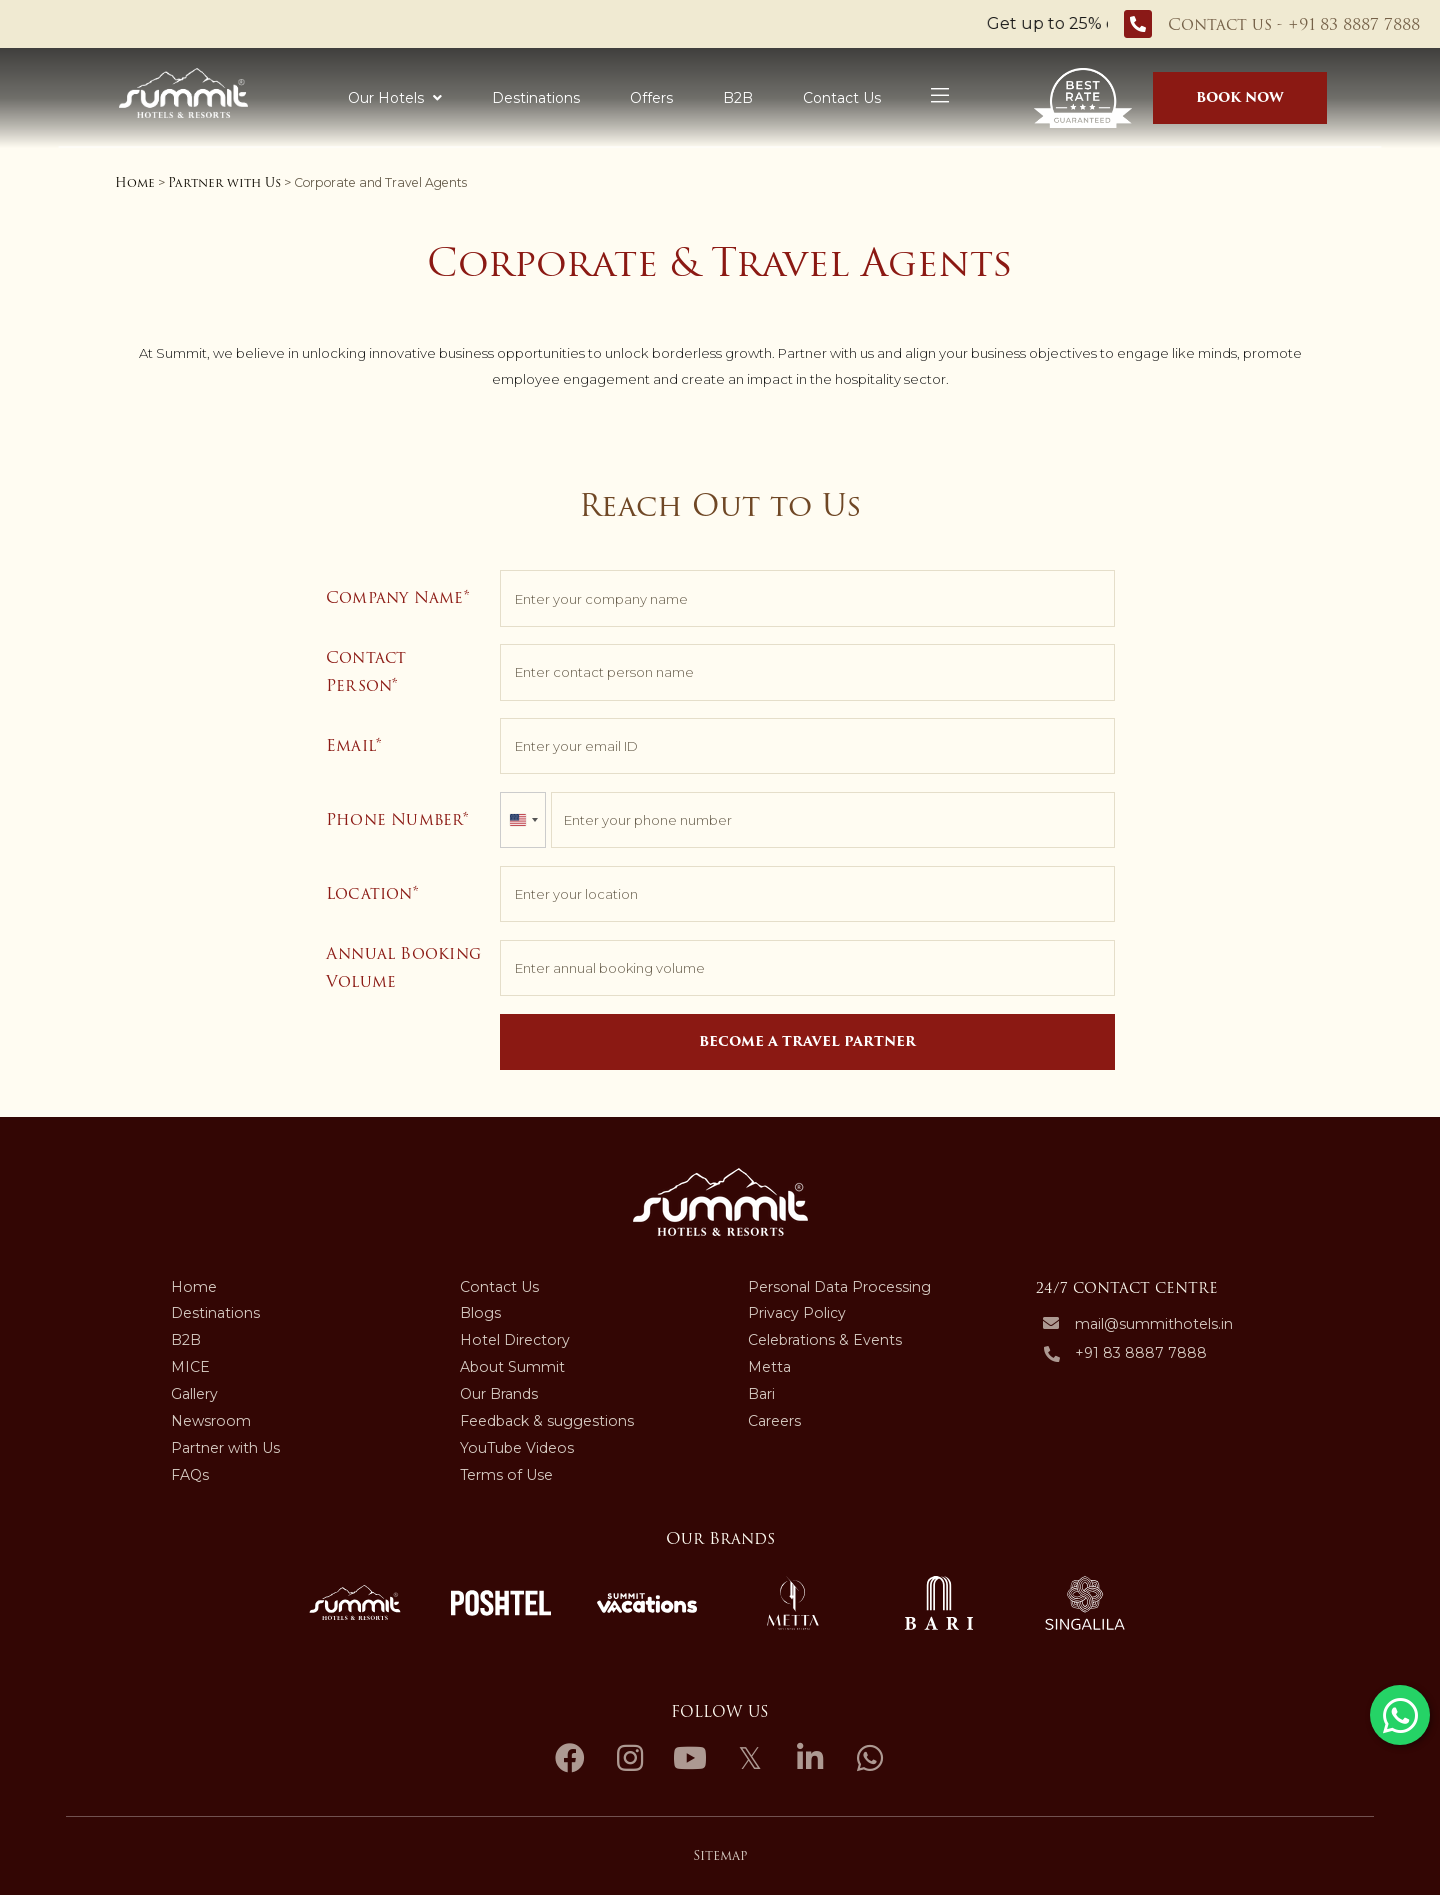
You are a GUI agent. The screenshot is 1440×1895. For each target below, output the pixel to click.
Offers (651, 98)
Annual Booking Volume (403, 967)
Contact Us (842, 98)
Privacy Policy (797, 1313)
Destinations (536, 98)
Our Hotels (395, 98)
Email (351, 745)
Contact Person (366, 671)
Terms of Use (506, 1475)
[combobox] (523, 820)
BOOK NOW (1240, 97)
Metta (769, 1367)
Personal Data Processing (839, 1287)
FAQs (190, 1475)
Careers (774, 1421)
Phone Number (394, 819)
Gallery (194, 1394)
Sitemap (720, 1855)
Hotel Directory (515, 1340)
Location (369, 893)
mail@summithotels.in (1154, 1324)
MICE (190, 1367)
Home (135, 182)
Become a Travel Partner (807, 1041)
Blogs (480, 1313)
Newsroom (211, 1421)
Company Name (395, 597)
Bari (761, 1394)
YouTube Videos (517, 1448)
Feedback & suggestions (547, 1421)
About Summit (512, 1367)
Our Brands (499, 1394)
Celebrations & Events (825, 1340)
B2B (738, 98)
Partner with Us (224, 182)
